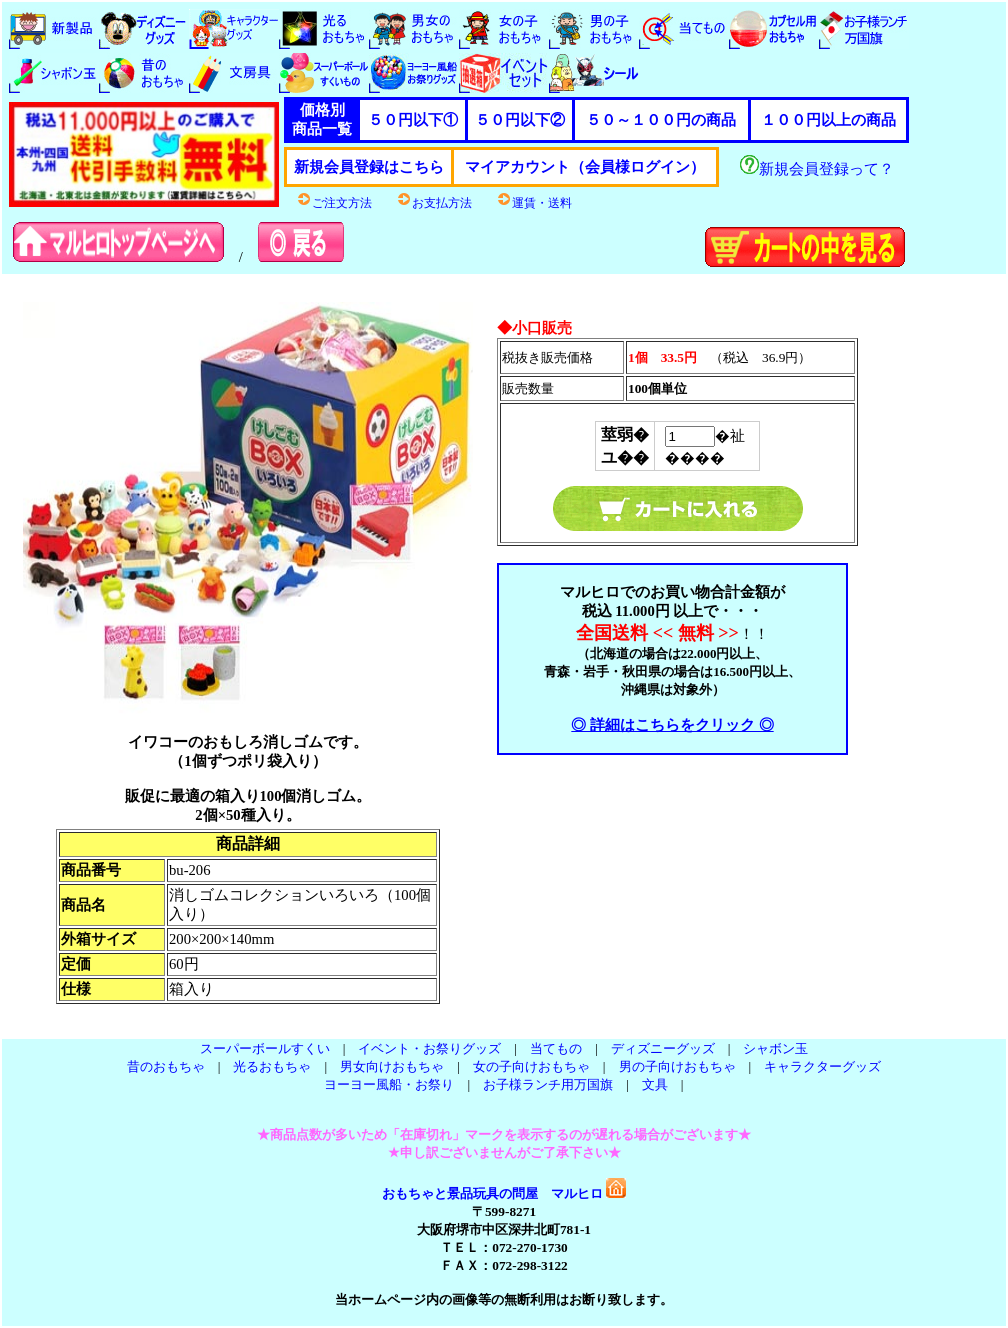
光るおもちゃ (272, 1066)
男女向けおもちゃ (392, 1066)
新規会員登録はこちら (369, 167)
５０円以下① (413, 120)
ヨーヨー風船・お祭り (389, 1084)
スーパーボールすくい (265, 1048)
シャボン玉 (775, 1048)
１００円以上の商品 (828, 120)
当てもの (556, 1048)
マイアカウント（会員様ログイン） (585, 167)
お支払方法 (434, 203)
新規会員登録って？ (817, 169)
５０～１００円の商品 (661, 120)
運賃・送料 (534, 203)
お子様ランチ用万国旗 (548, 1084)
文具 (655, 1084)
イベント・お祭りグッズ (429, 1048)
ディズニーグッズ (663, 1048)
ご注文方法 (334, 203)
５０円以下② (520, 120)
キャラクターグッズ (822, 1066)
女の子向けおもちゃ (531, 1066)
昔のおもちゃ (166, 1066)
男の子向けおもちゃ (677, 1066)
